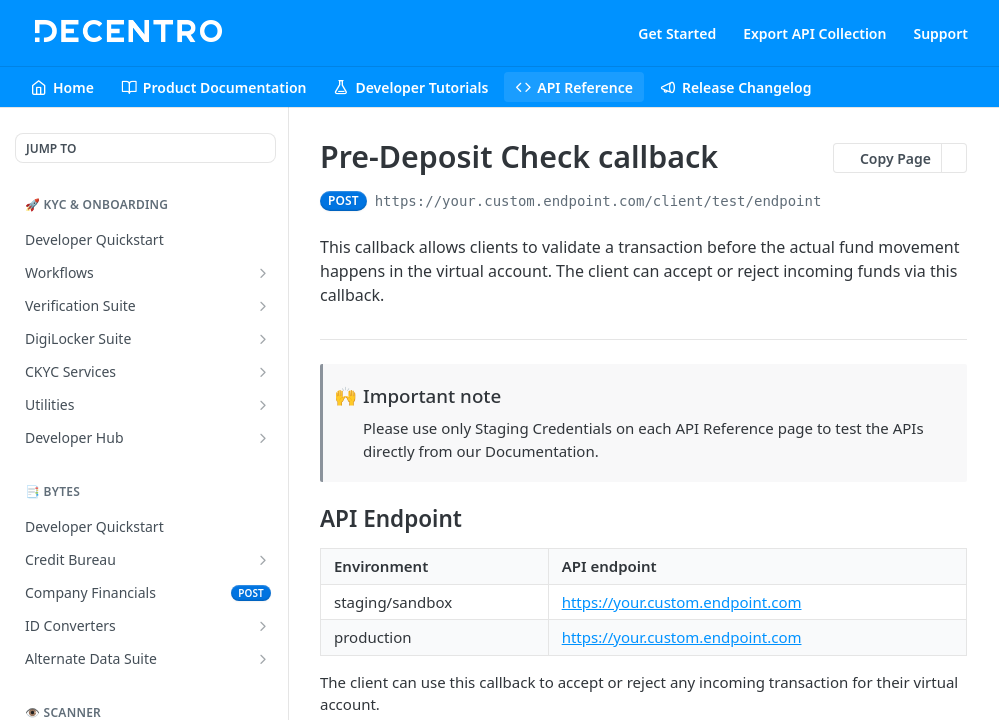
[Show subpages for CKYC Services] (263, 372)
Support (940, 33)
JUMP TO (51, 148)
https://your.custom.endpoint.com (682, 602)
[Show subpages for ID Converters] (263, 626)
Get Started (677, 33)
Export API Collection (814, 33)
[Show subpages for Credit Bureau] (263, 560)
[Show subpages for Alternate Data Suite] (263, 659)
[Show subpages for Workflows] (263, 273)
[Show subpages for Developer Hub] (263, 438)
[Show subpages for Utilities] (263, 405)
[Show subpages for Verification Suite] (263, 306)
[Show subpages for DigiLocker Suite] (263, 339)
